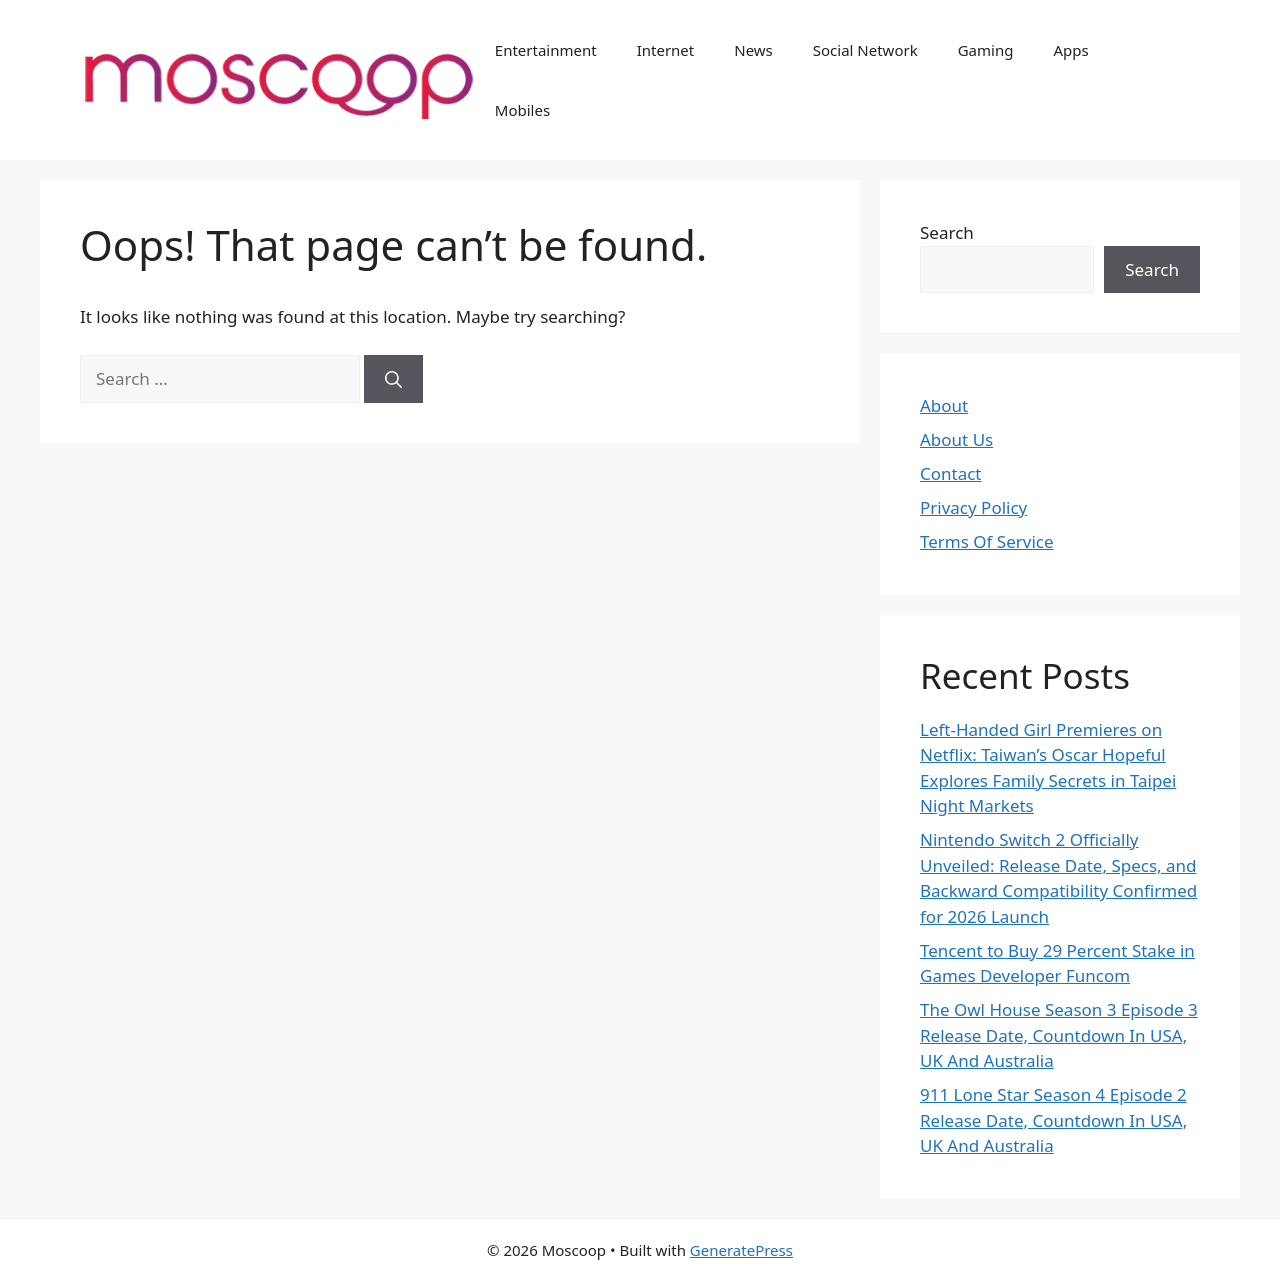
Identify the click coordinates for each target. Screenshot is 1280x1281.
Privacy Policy (973, 507)
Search (947, 232)
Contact (951, 473)
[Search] (393, 379)
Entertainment (546, 50)
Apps (1070, 50)
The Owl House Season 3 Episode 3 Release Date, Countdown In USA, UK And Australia (1059, 1035)
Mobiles (522, 110)
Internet (666, 50)
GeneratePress (741, 1250)
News (753, 50)
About (944, 405)
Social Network (865, 50)
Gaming (986, 50)
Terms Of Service (987, 541)
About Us (956, 439)
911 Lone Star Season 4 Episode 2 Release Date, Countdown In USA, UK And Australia (1053, 1120)
